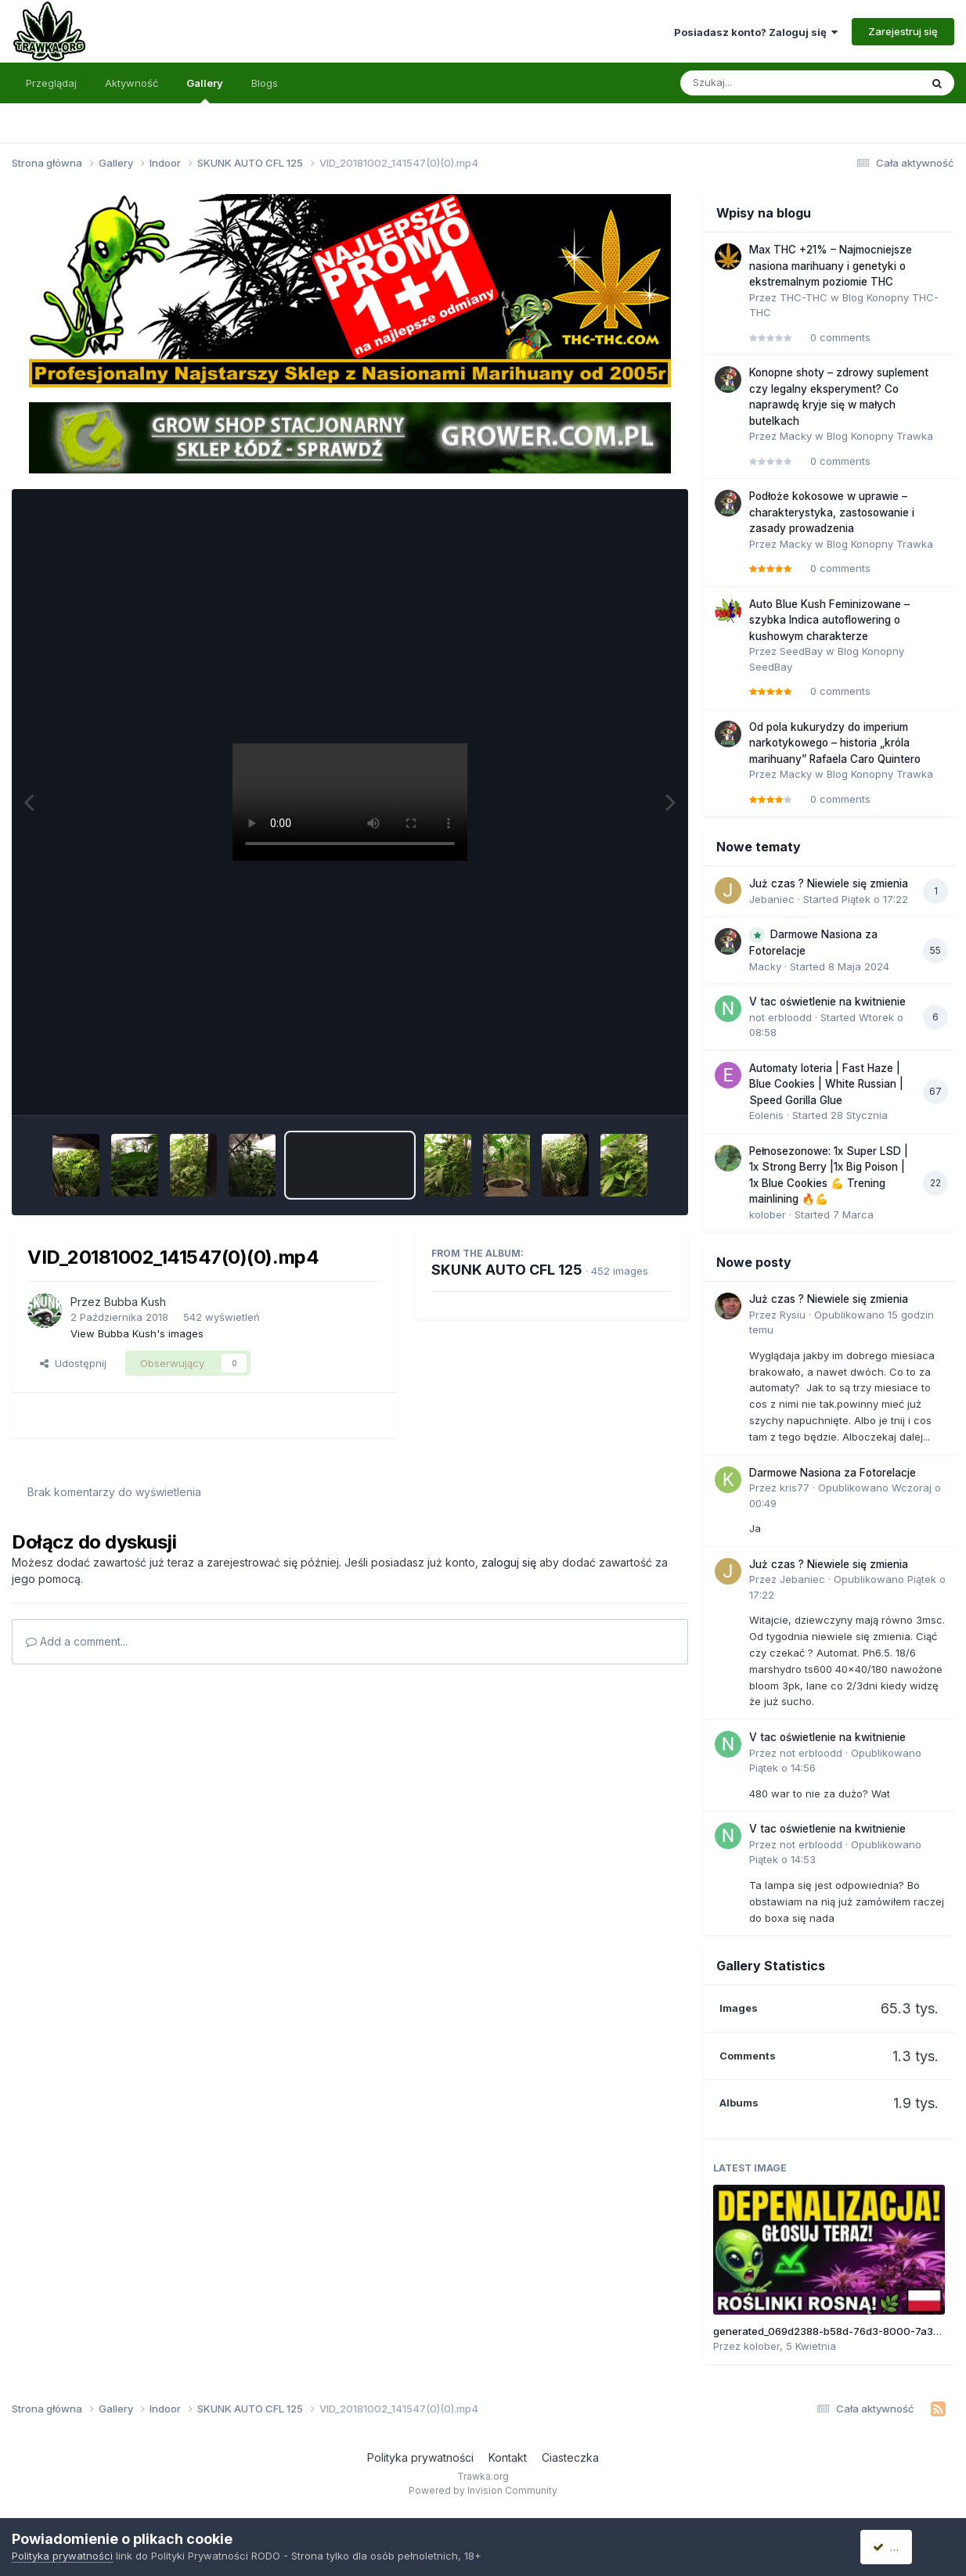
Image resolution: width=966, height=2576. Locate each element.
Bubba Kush (135, 1301)
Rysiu (793, 1314)
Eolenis (766, 1115)
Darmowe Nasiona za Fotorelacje (832, 1472)
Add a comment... (77, 1641)
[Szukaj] (761, 82)
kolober (767, 1214)
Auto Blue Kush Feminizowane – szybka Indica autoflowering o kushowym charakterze (829, 620)
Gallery (204, 90)
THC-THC (803, 297)
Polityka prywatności (420, 2457)
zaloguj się (508, 1562)
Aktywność (131, 83)
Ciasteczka (570, 2457)
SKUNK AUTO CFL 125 (506, 1269)
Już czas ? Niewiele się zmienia (828, 883)
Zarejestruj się (903, 31)
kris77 (794, 1487)
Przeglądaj (51, 83)
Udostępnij (73, 1363)
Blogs (264, 83)
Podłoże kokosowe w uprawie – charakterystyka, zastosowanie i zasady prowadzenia (831, 512)
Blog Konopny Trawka (880, 436)
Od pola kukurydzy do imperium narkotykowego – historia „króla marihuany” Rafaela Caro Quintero (835, 743)
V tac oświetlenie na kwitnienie (827, 1001)
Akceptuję (903, 2546)
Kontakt (507, 2457)
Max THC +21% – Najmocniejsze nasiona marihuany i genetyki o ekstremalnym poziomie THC (830, 265)
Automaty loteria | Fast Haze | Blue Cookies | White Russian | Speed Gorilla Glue (826, 1084)
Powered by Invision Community (483, 2490)
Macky (796, 436)
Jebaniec (772, 899)
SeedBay (801, 651)
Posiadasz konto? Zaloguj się (756, 32)
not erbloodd (780, 1017)
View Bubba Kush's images (137, 1333)
